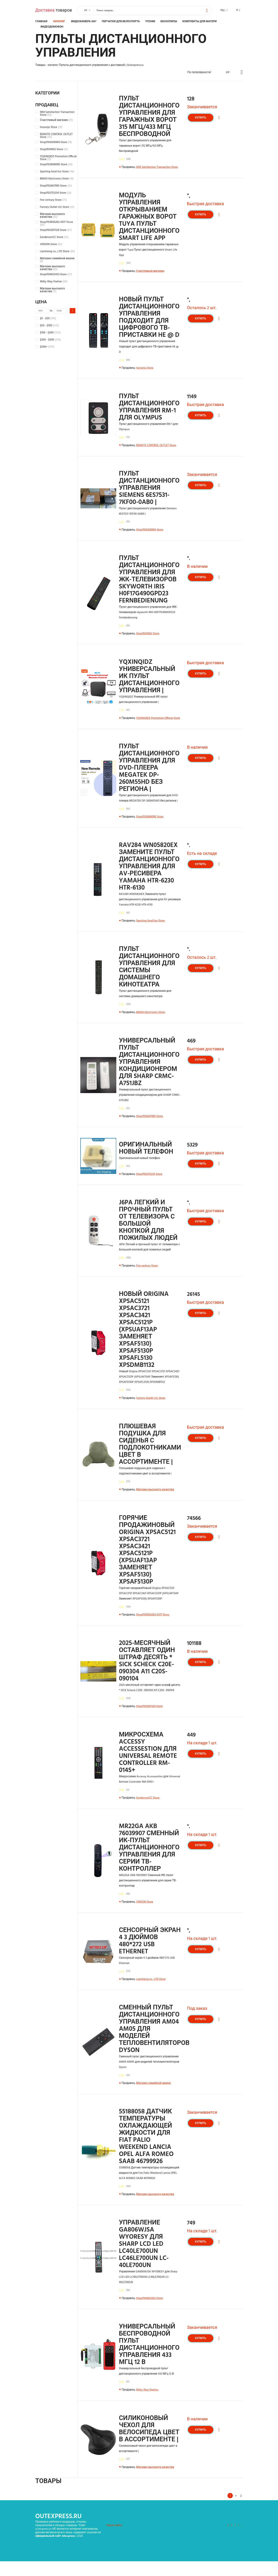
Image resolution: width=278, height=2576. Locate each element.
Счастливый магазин (150, 271)
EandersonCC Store (147, 1798)
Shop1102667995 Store (149, 1116)
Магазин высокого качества (155, 1489)
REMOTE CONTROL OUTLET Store (156, 445)
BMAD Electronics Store (150, 1012)
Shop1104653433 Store (149, 2298)
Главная (41, 21)
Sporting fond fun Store (150, 920)
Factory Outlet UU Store (150, 1398)
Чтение (150, 21)
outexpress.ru (58, 2516)
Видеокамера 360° (83, 21)
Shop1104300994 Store (149, 530)
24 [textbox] (227, 72)
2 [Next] (241, 2496)
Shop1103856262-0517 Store (152, 1614)
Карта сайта (114, 2525)
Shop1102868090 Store (149, 816)
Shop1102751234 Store (149, 1174)
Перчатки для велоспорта (121, 21)
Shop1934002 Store (147, 633)
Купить (200, 118)
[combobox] (87, 10)
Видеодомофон (52, 27)
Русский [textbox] (225, 10)
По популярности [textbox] (198, 72)
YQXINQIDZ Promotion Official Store (158, 718)
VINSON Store (144, 1902)
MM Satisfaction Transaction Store (157, 167)
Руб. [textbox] (238, 10)
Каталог (59, 21)
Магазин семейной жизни (153, 2083)
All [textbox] (85, 10)
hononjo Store (144, 368)
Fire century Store (147, 1265)
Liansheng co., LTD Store (151, 1979)
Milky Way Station (147, 2390)
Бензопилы (169, 21)
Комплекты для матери (199, 21)
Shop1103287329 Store (149, 1706)
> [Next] (236, 2496)
